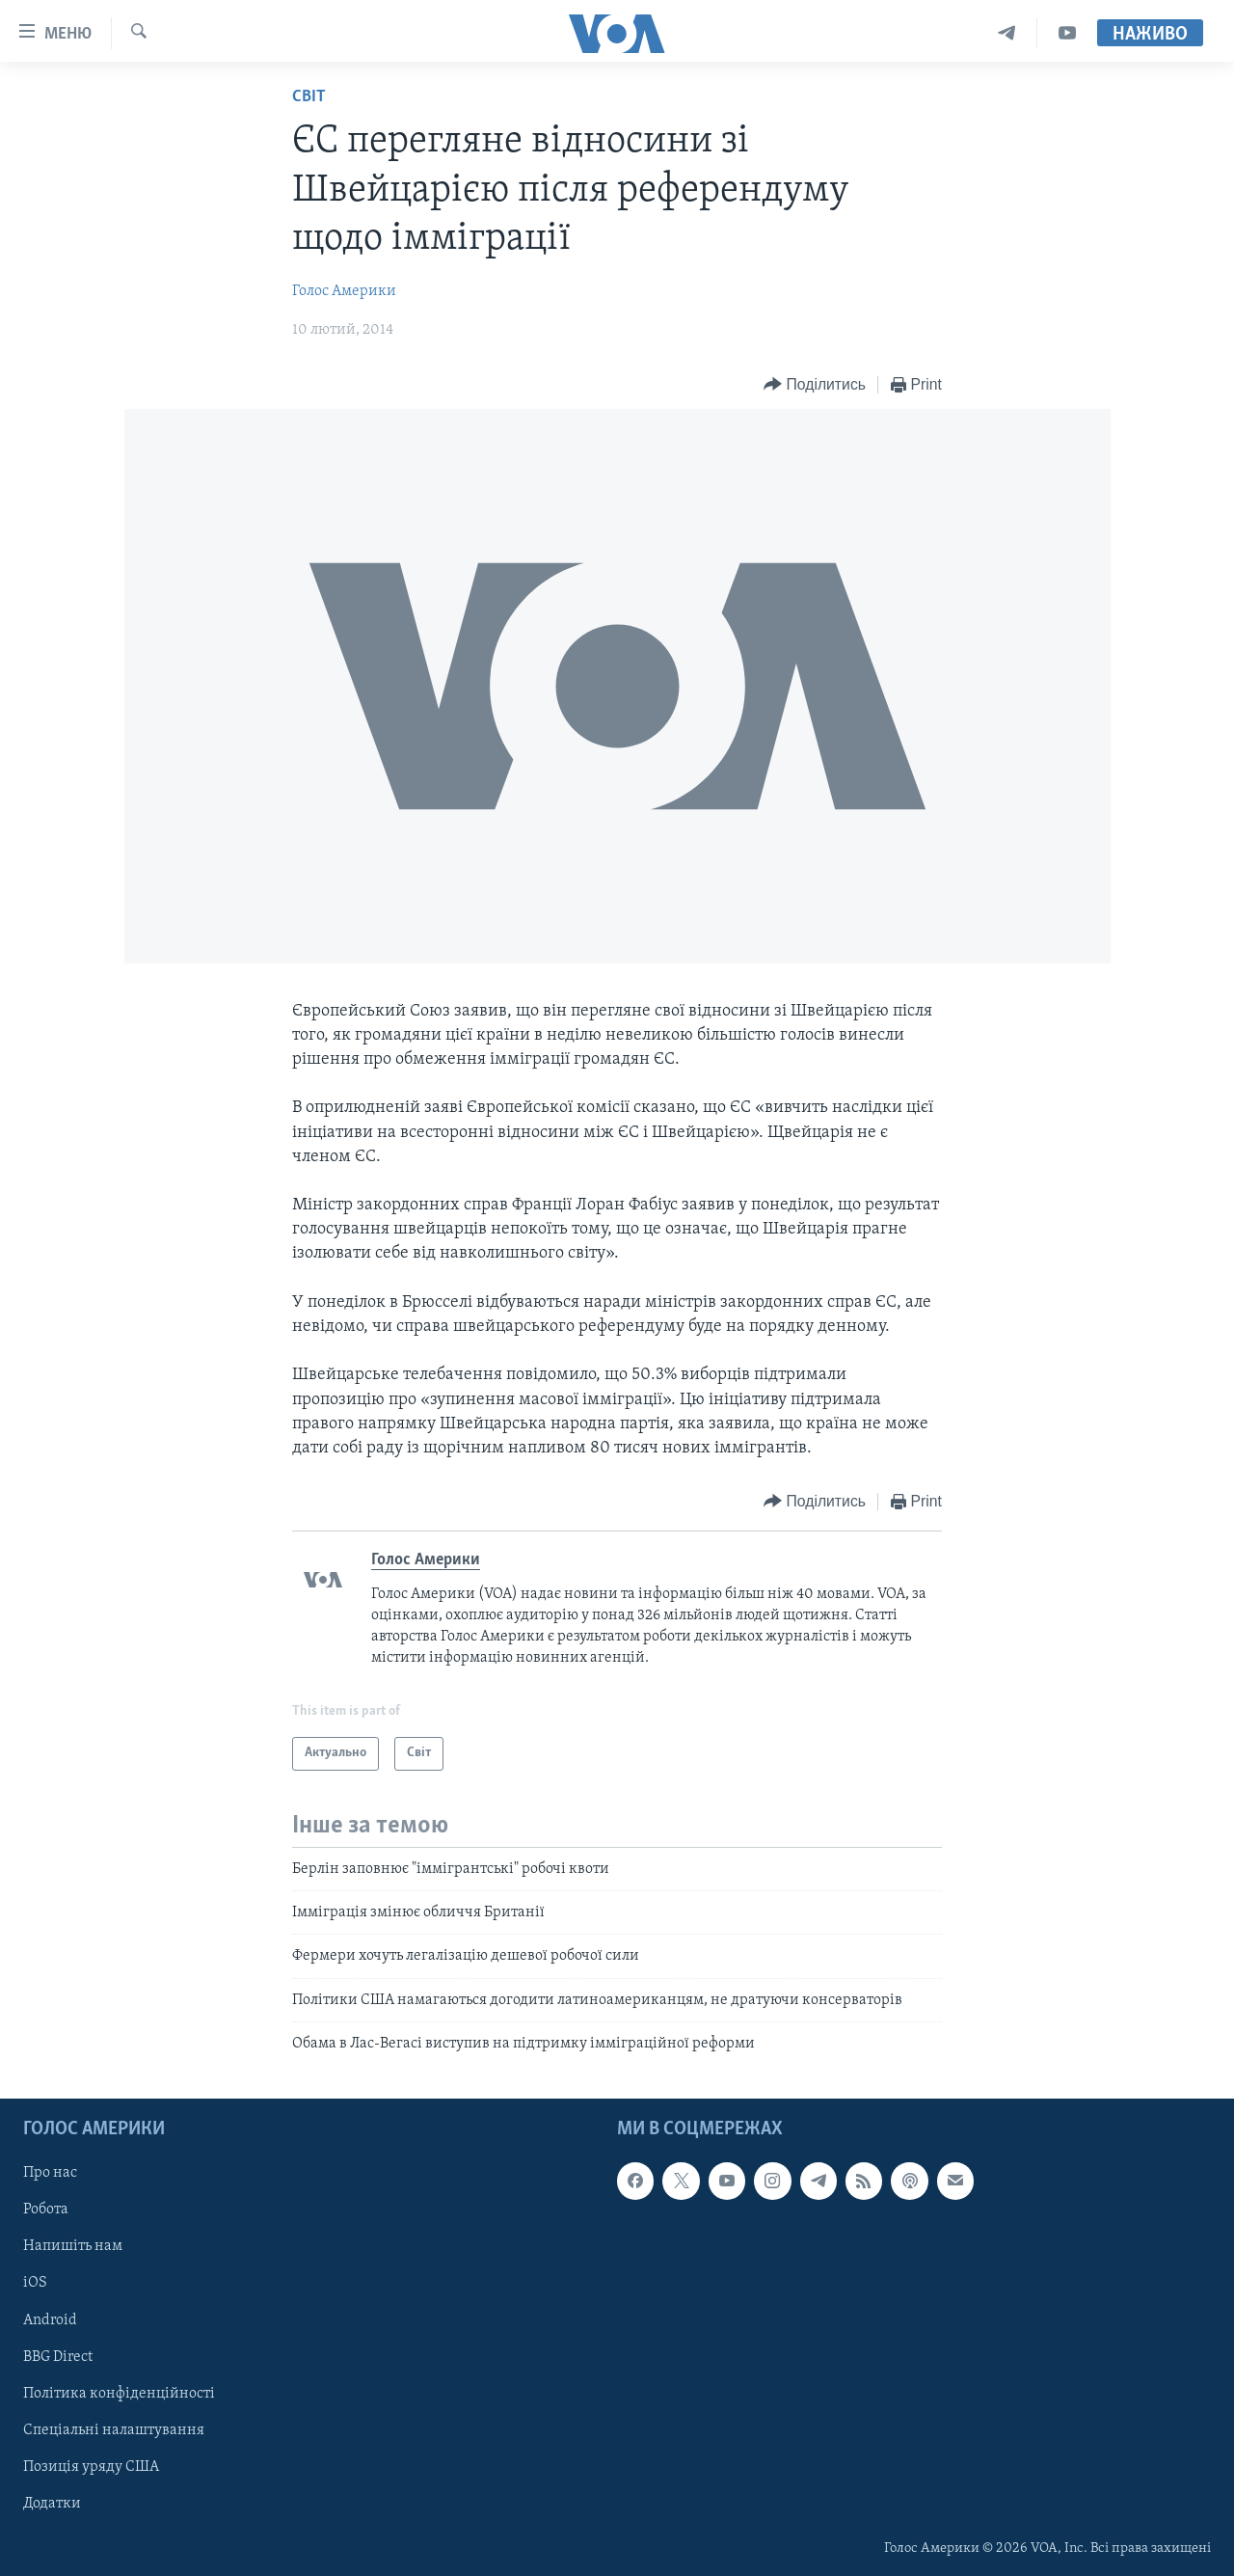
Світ (309, 97)
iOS (35, 2283)
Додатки (52, 2502)
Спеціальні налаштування (113, 2429)
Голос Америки (344, 291)
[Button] (815, 385)
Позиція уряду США (91, 2466)
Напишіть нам (72, 2246)
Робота (45, 2209)
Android (50, 2319)
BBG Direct (58, 2356)
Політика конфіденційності (119, 2392)
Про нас (50, 2173)
